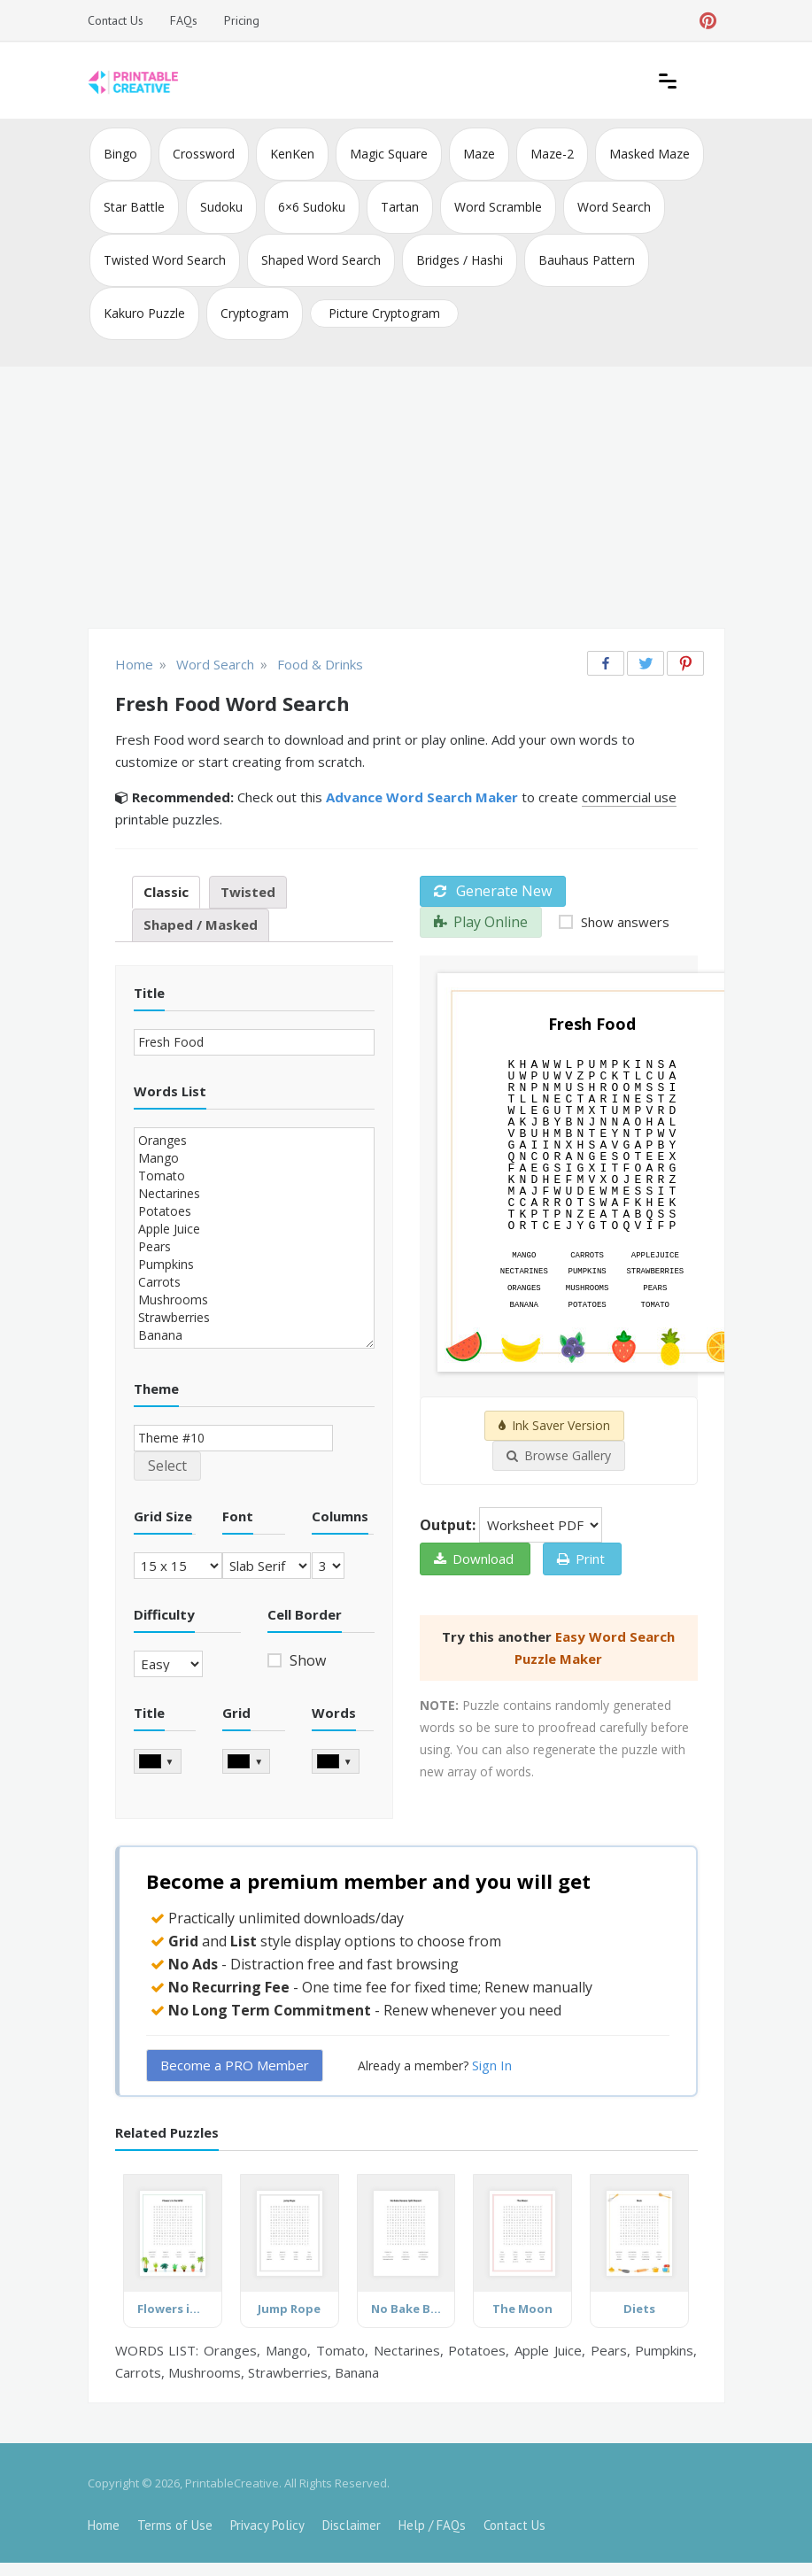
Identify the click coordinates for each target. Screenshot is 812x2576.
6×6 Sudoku (311, 206)
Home (104, 2525)
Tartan (400, 206)
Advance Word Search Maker (422, 797)
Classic (166, 892)
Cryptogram (254, 313)
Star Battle (134, 206)
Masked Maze (649, 153)
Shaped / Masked (200, 924)
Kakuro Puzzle (144, 313)
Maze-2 (552, 153)
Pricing (241, 20)
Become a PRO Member (234, 2065)
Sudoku (221, 206)
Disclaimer (351, 2525)
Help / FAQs (432, 2525)
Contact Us (115, 20)
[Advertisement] (406, 499)
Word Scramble (498, 206)
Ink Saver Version (554, 1425)
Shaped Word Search (321, 259)
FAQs (183, 20)
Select (167, 1465)
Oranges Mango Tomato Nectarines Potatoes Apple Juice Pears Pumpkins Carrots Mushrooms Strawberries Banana (254, 1238)
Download (474, 1558)
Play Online (481, 922)
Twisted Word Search (165, 259)
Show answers (623, 922)
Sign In (492, 2065)
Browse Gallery (559, 1455)
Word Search (614, 206)
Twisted (247, 892)
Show (306, 1660)
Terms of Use (175, 2525)
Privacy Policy (267, 2525)
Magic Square (389, 153)
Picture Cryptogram (384, 313)
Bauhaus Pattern (586, 259)
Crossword (204, 153)
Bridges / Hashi (459, 259)
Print (581, 1558)
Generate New (493, 891)
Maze (479, 153)
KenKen (292, 153)
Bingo (120, 153)
